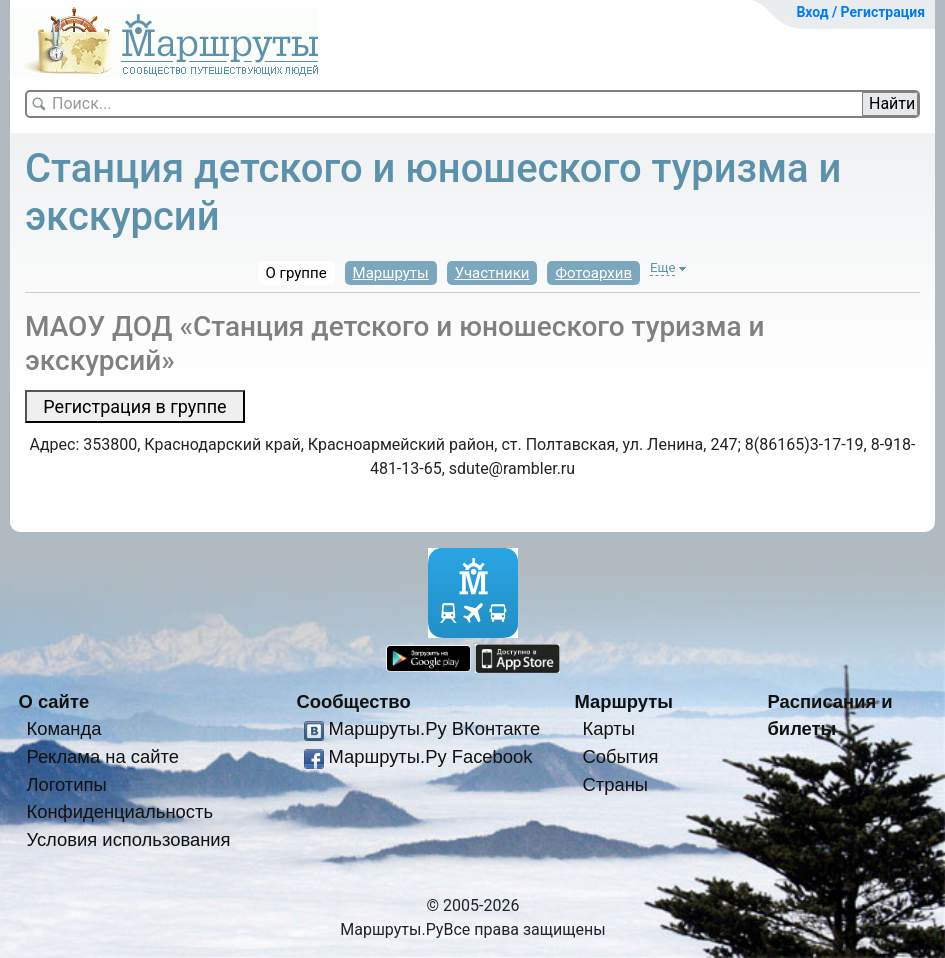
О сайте (54, 701)
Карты (608, 728)
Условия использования (128, 839)
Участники (492, 273)
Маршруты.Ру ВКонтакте (434, 728)
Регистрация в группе (134, 406)
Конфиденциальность (119, 811)
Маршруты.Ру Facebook (430, 756)
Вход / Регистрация (860, 12)
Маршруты (391, 273)
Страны (615, 784)
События (620, 756)
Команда (63, 728)
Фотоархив (593, 273)
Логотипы (66, 784)
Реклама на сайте (102, 756)
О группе (296, 273)
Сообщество (354, 701)
